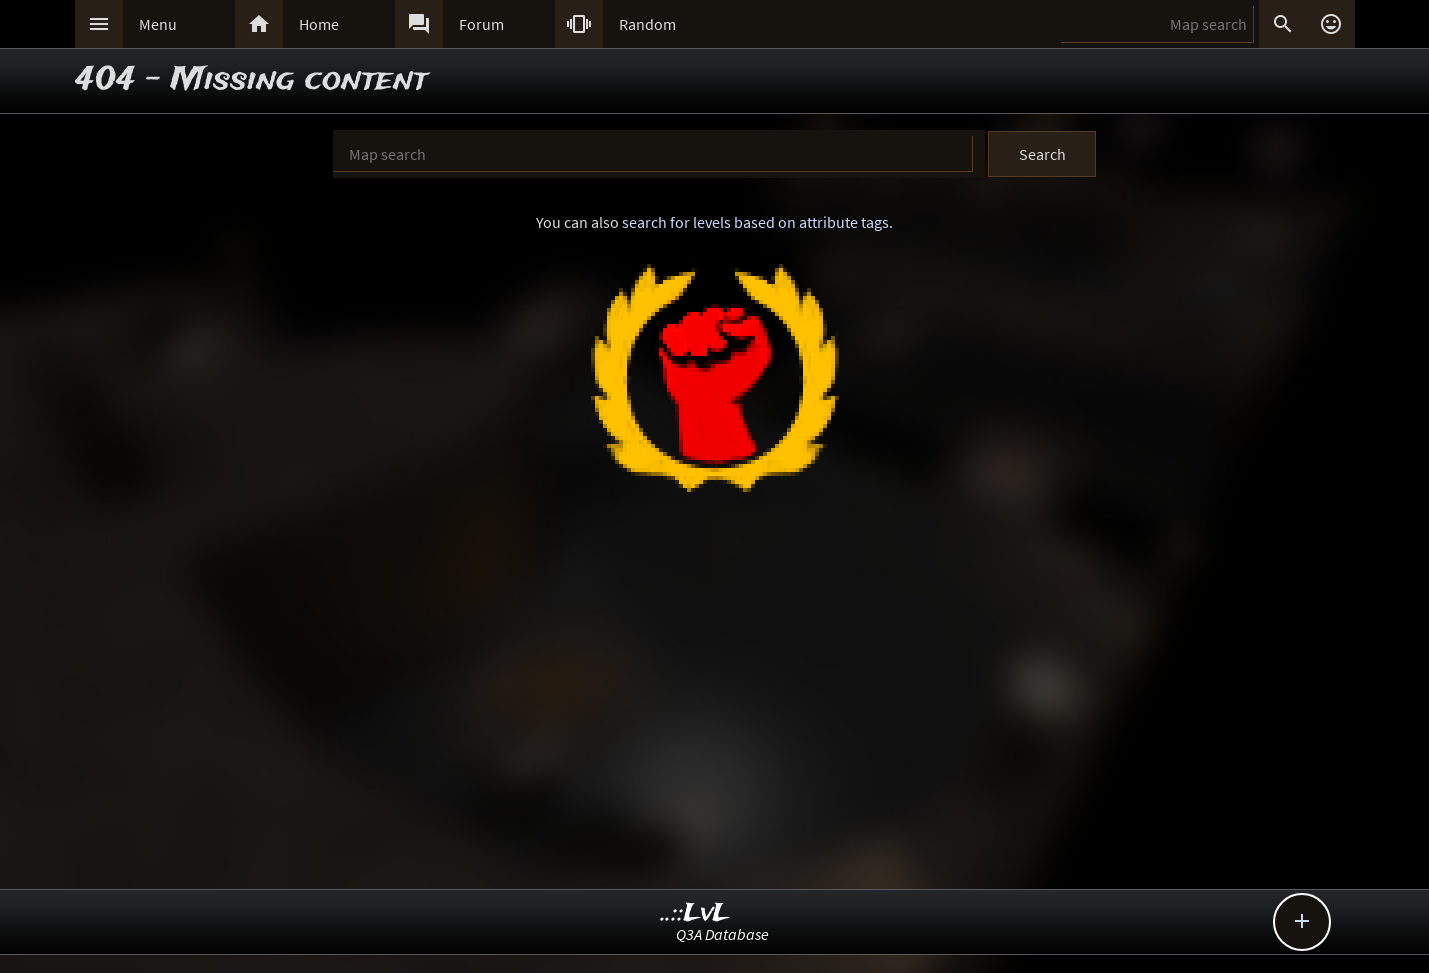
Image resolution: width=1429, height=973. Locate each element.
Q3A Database (722, 934)
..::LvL (695, 913)
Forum (481, 24)
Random (647, 24)
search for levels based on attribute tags (755, 222)
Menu (158, 24)
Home (319, 24)
